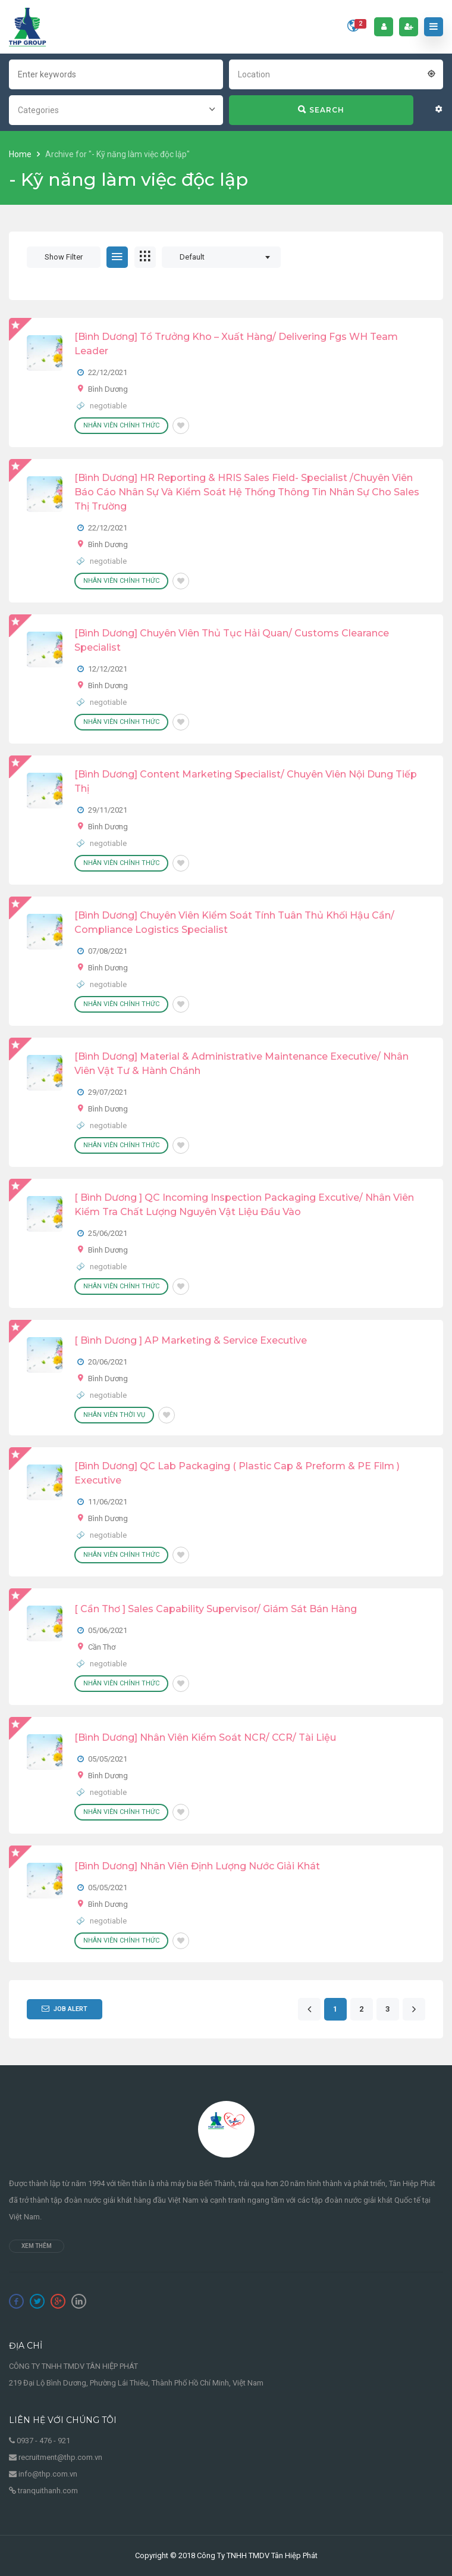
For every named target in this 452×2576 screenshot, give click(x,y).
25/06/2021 (107, 1233)
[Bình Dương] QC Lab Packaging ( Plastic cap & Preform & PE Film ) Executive (237, 1473)
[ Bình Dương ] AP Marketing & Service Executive (190, 1340)
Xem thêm (36, 2246)
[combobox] (336, 73)
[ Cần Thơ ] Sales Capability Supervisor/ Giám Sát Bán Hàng (215, 1609)
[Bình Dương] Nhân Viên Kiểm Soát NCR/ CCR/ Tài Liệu (205, 1737)
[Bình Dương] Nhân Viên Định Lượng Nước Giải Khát (197, 1866)
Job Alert (64, 2008)
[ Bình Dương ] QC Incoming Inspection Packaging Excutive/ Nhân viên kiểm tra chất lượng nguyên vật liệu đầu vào (244, 1204)
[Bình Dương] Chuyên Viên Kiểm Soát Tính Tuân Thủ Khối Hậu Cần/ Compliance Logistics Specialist (234, 922)
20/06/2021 (107, 1361)
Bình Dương (108, 389)
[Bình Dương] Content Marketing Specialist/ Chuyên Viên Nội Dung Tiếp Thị (245, 781)
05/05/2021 (107, 1758)
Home (21, 154)
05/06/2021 (107, 1630)
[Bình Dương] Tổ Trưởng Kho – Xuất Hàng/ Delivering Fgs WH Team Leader (236, 344)
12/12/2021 (107, 668)
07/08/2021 (107, 951)
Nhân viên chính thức (121, 425)
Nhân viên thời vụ (114, 1415)
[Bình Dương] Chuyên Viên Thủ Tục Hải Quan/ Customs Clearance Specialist (231, 640)
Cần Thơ (101, 1647)
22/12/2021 (107, 372)
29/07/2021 (107, 1092)
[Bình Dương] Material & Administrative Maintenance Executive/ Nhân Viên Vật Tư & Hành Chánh (241, 1063)
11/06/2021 (107, 1501)
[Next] (413, 2010)
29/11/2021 (107, 809)
